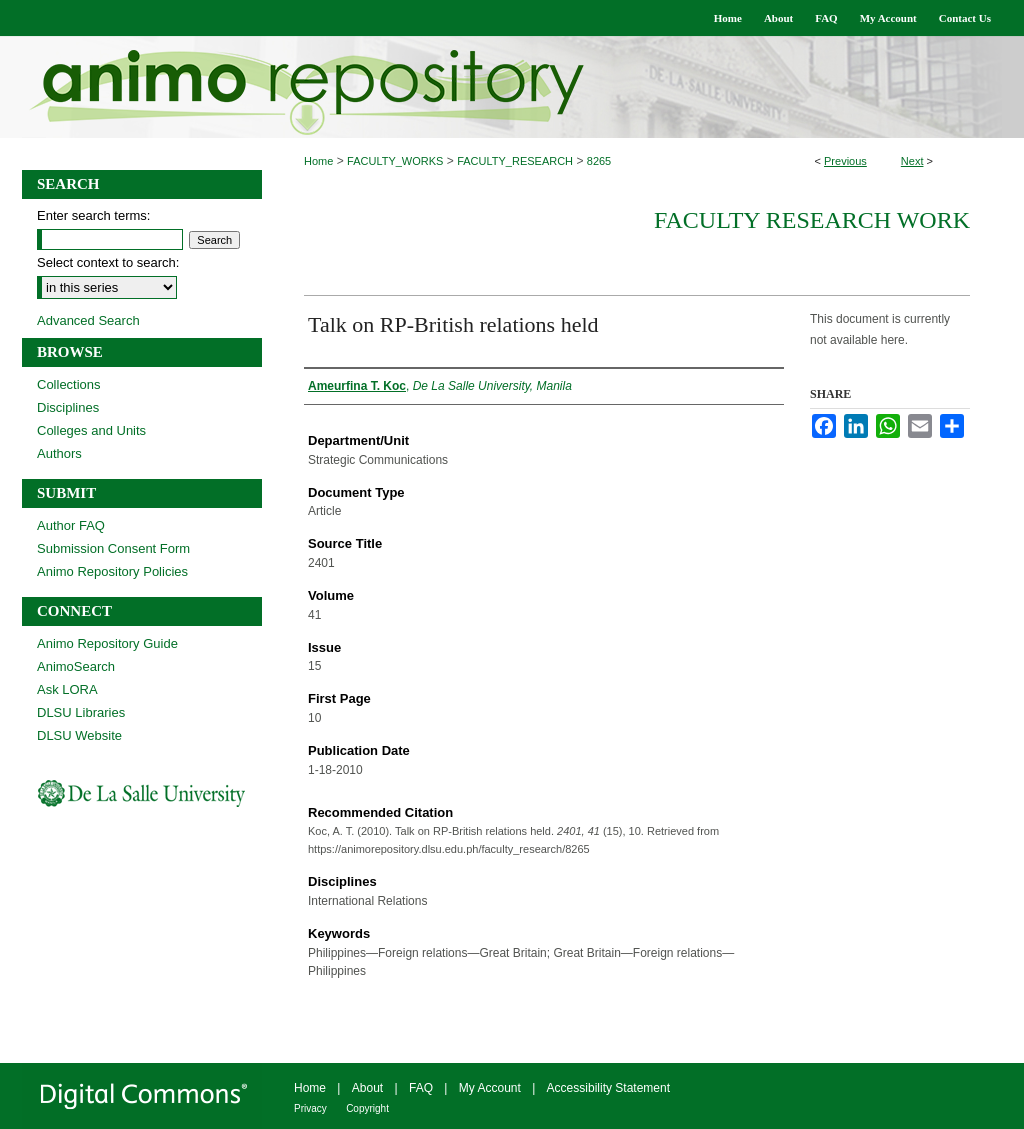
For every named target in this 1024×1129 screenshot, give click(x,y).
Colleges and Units (91, 430)
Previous (845, 161)
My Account (490, 1088)
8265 (599, 161)
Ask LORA (67, 689)
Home (318, 161)
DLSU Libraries (81, 712)
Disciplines (68, 407)
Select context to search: (108, 262)
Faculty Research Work (812, 220)
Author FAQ (71, 525)
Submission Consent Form (113, 548)
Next (912, 161)
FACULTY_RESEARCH (515, 161)
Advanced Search (88, 320)
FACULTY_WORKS (395, 161)
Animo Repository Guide (107, 643)
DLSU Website (79, 735)
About (367, 1088)
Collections (69, 384)
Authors (59, 453)
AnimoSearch (76, 666)
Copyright (367, 1108)
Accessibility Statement (608, 1088)
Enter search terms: (93, 215)
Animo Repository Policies (112, 571)
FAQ (421, 1088)
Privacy (310, 1108)
